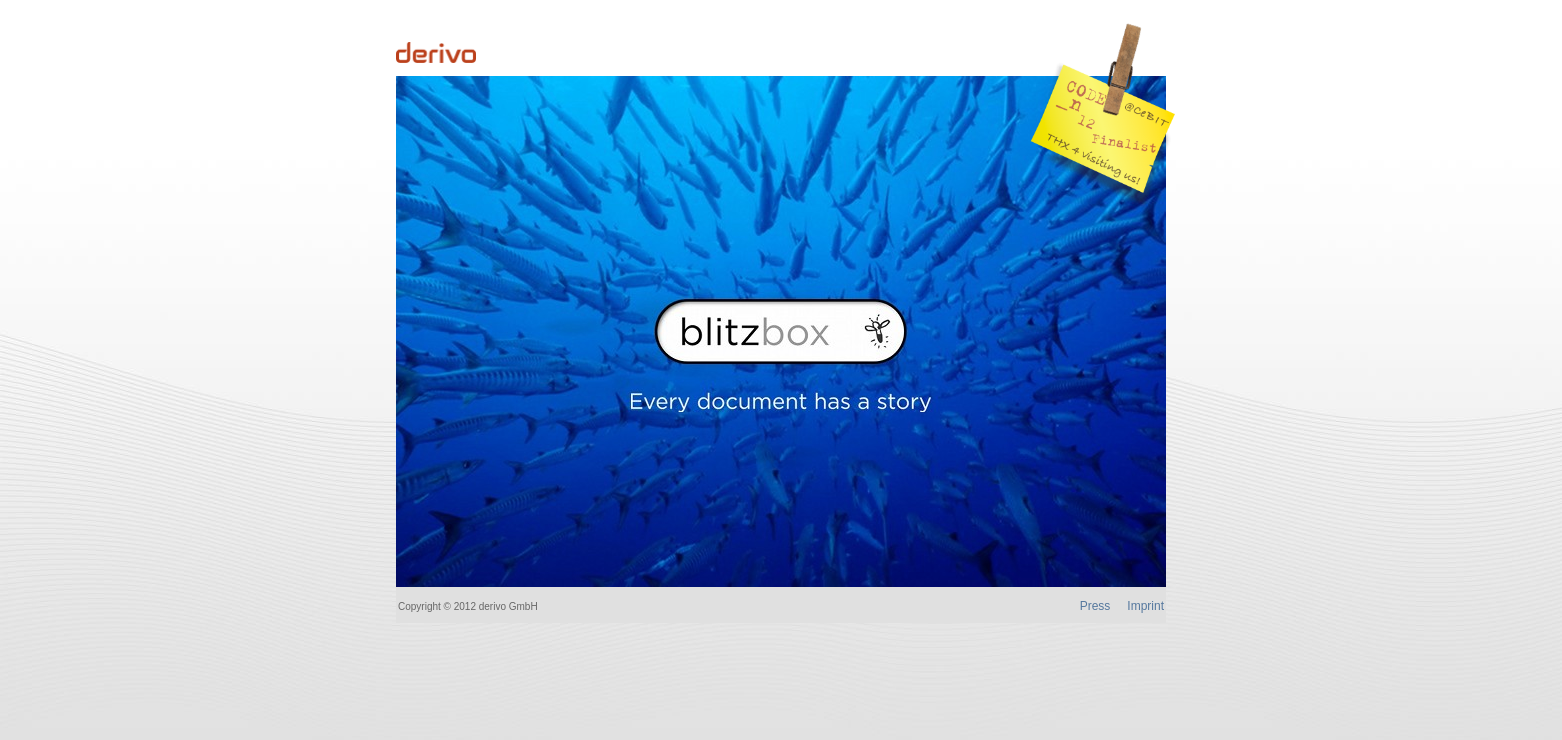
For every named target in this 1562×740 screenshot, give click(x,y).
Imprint (1145, 606)
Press (1095, 606)
